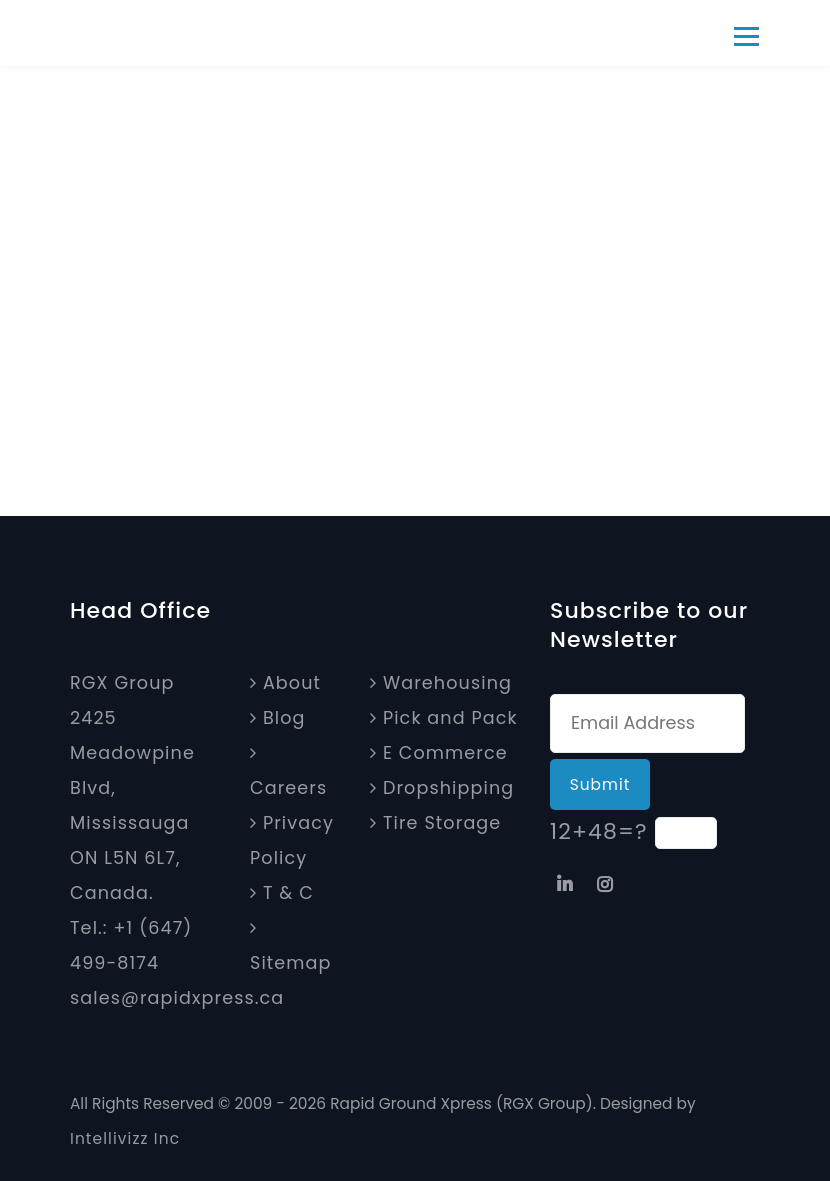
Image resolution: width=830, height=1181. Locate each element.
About (285, 683)
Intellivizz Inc (125, 1138)
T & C (282, 893)
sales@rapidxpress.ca (177, 998)
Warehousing (441, 683)
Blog (278, 718)
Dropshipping (442, 788)
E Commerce (439, 753)
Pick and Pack (444, 718)
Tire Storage (435, 823)
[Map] (80, 1033)
